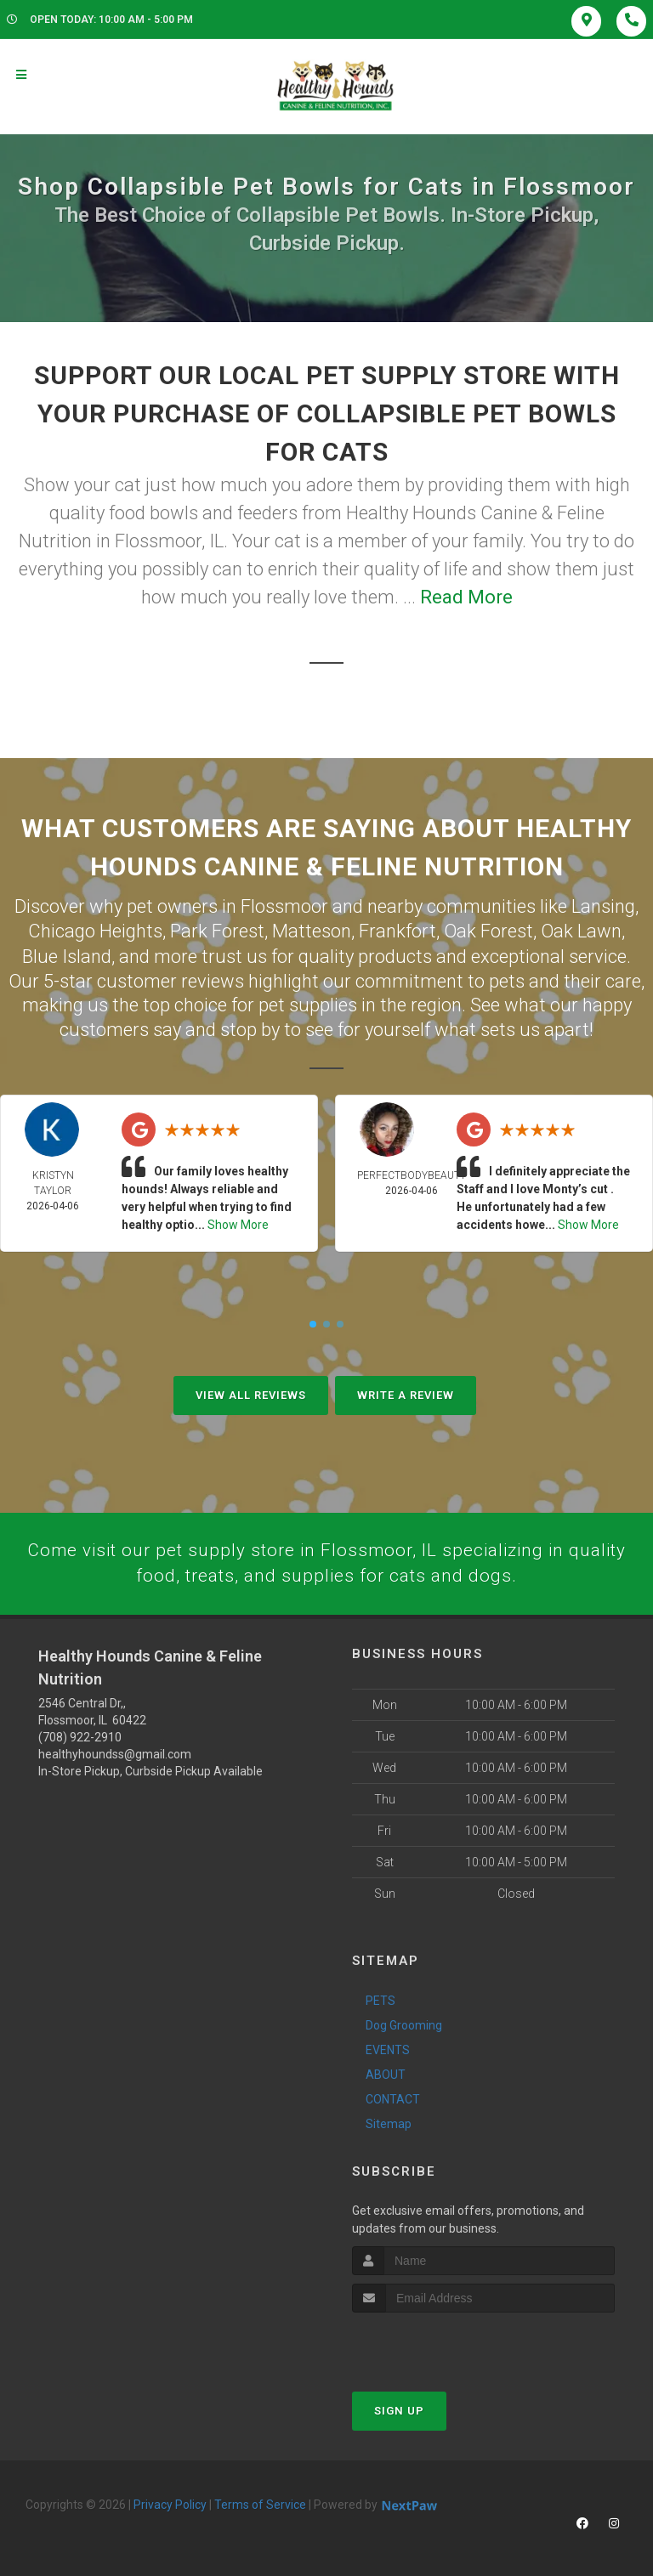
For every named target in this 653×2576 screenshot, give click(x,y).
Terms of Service (260, 2504)
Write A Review (405, 1392)
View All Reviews (251, 1392)
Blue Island (66, 954)
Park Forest (217, 929)
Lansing (603, 905)
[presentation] (442, 2343)
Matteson (311, 929)
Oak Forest (488, 929)
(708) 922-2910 (80, 1736)
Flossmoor (284, 905)
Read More (466, 597)
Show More (238, 1222)
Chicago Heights (95, 929)
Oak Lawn (581, 929)
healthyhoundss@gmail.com (114, 1753)
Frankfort (397, 929)
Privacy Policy (170, 2504)
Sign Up (399, 2409)
